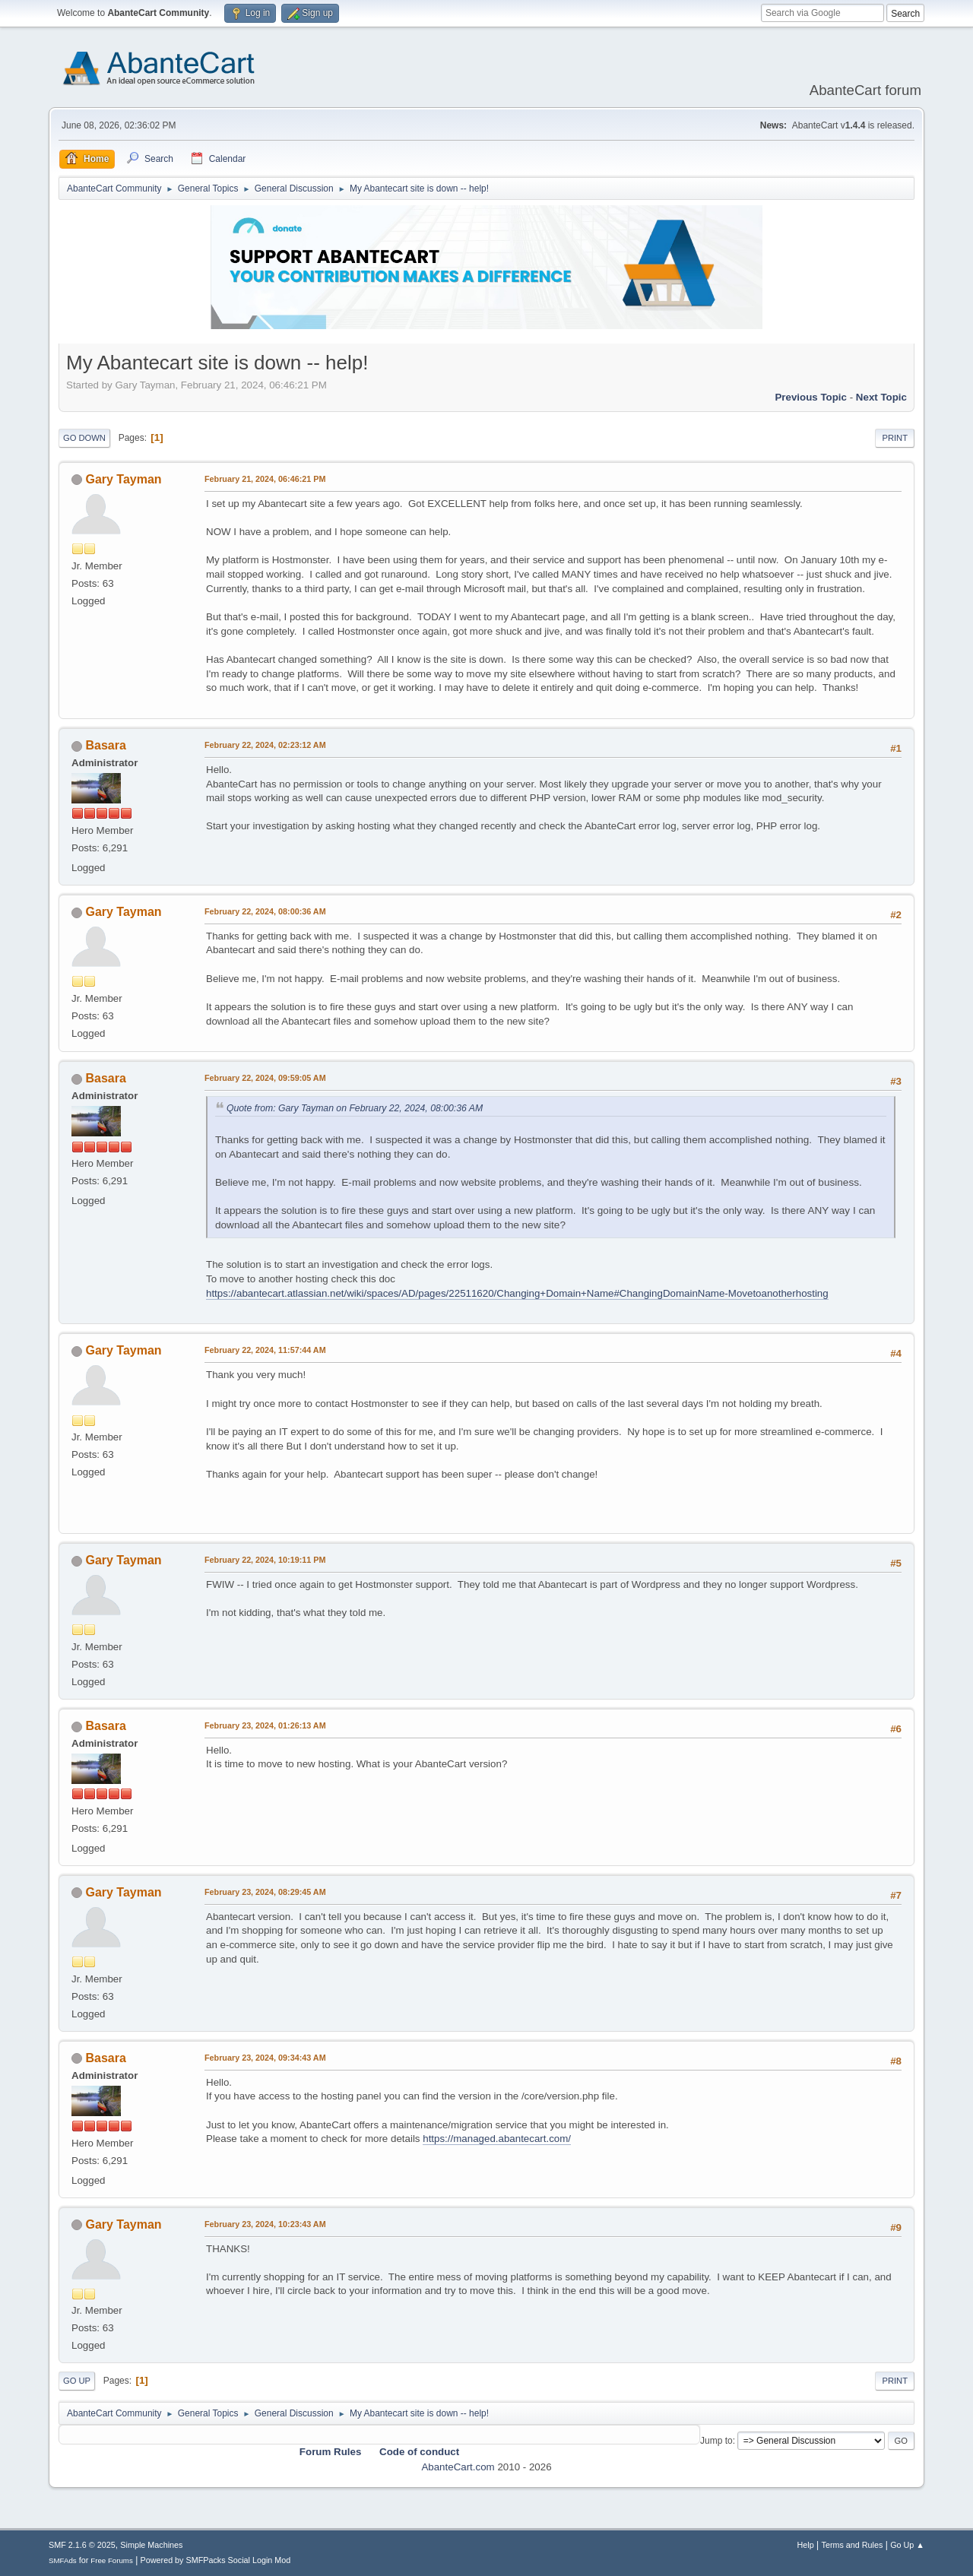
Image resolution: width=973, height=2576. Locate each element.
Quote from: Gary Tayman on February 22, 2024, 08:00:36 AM (355, 1108)
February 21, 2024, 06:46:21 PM (264, 478)
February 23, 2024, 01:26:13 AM (265, 1725)
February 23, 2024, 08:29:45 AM (265, 1891)
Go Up (76, 2380)
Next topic (881, 397)
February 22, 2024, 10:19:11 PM (264, 1559)
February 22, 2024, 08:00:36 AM (265, 911)
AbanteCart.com (457, 2467)
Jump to (716, 2440)
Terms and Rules (852, 2544)
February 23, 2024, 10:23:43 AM (265, 2224)
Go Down (84, 437)
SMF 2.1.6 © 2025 (82, 2544)
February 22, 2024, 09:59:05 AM (265, 1077)
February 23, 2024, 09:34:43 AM (265, 2057)
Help (805, 2544)
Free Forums (111, 2560)
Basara (105, 745)
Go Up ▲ (907, 2544)
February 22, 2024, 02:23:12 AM (265, 744)
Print (895, 437)
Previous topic (811, 397)
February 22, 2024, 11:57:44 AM (265, 1350)
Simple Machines (151, 2544)
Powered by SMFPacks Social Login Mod (216, 2560)
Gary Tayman (123, 479)
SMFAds (63, 2560)
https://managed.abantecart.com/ (497, 2138)
